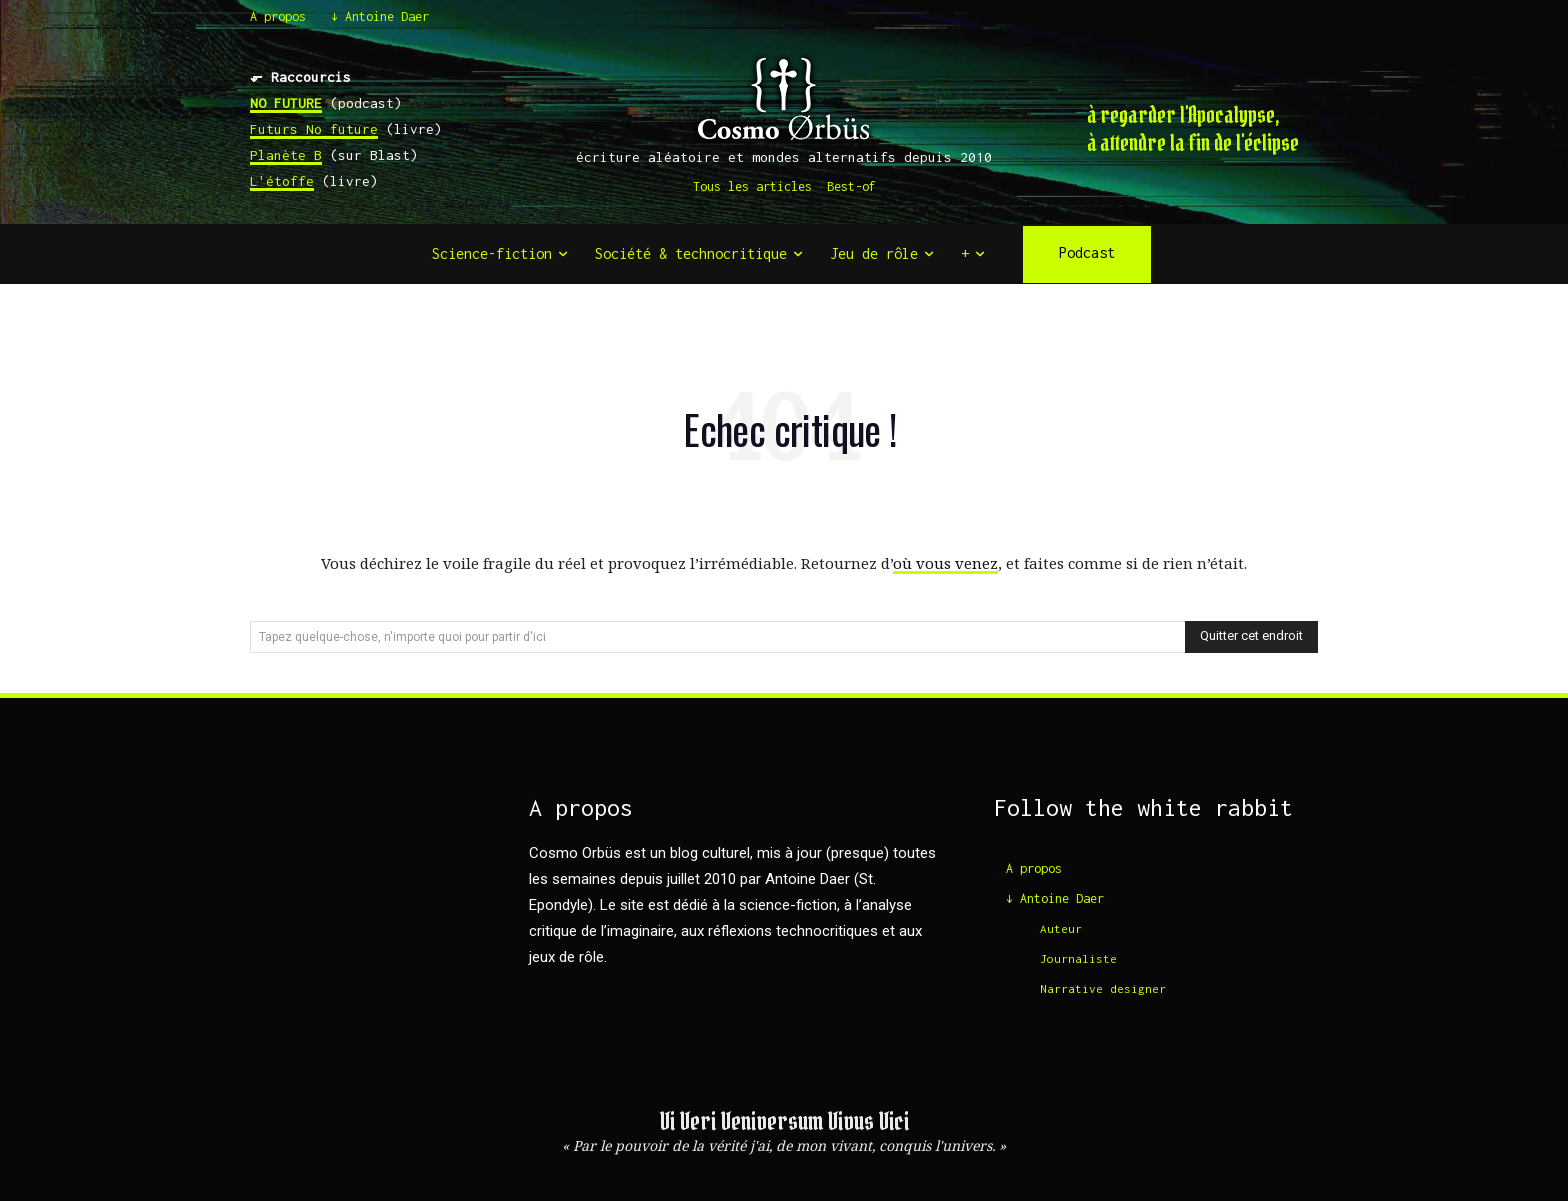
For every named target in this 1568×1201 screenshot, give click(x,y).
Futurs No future (314, 129)
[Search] (1251, 637)
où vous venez (945, 563)
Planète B (286, 155)
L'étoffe (282, 181)
